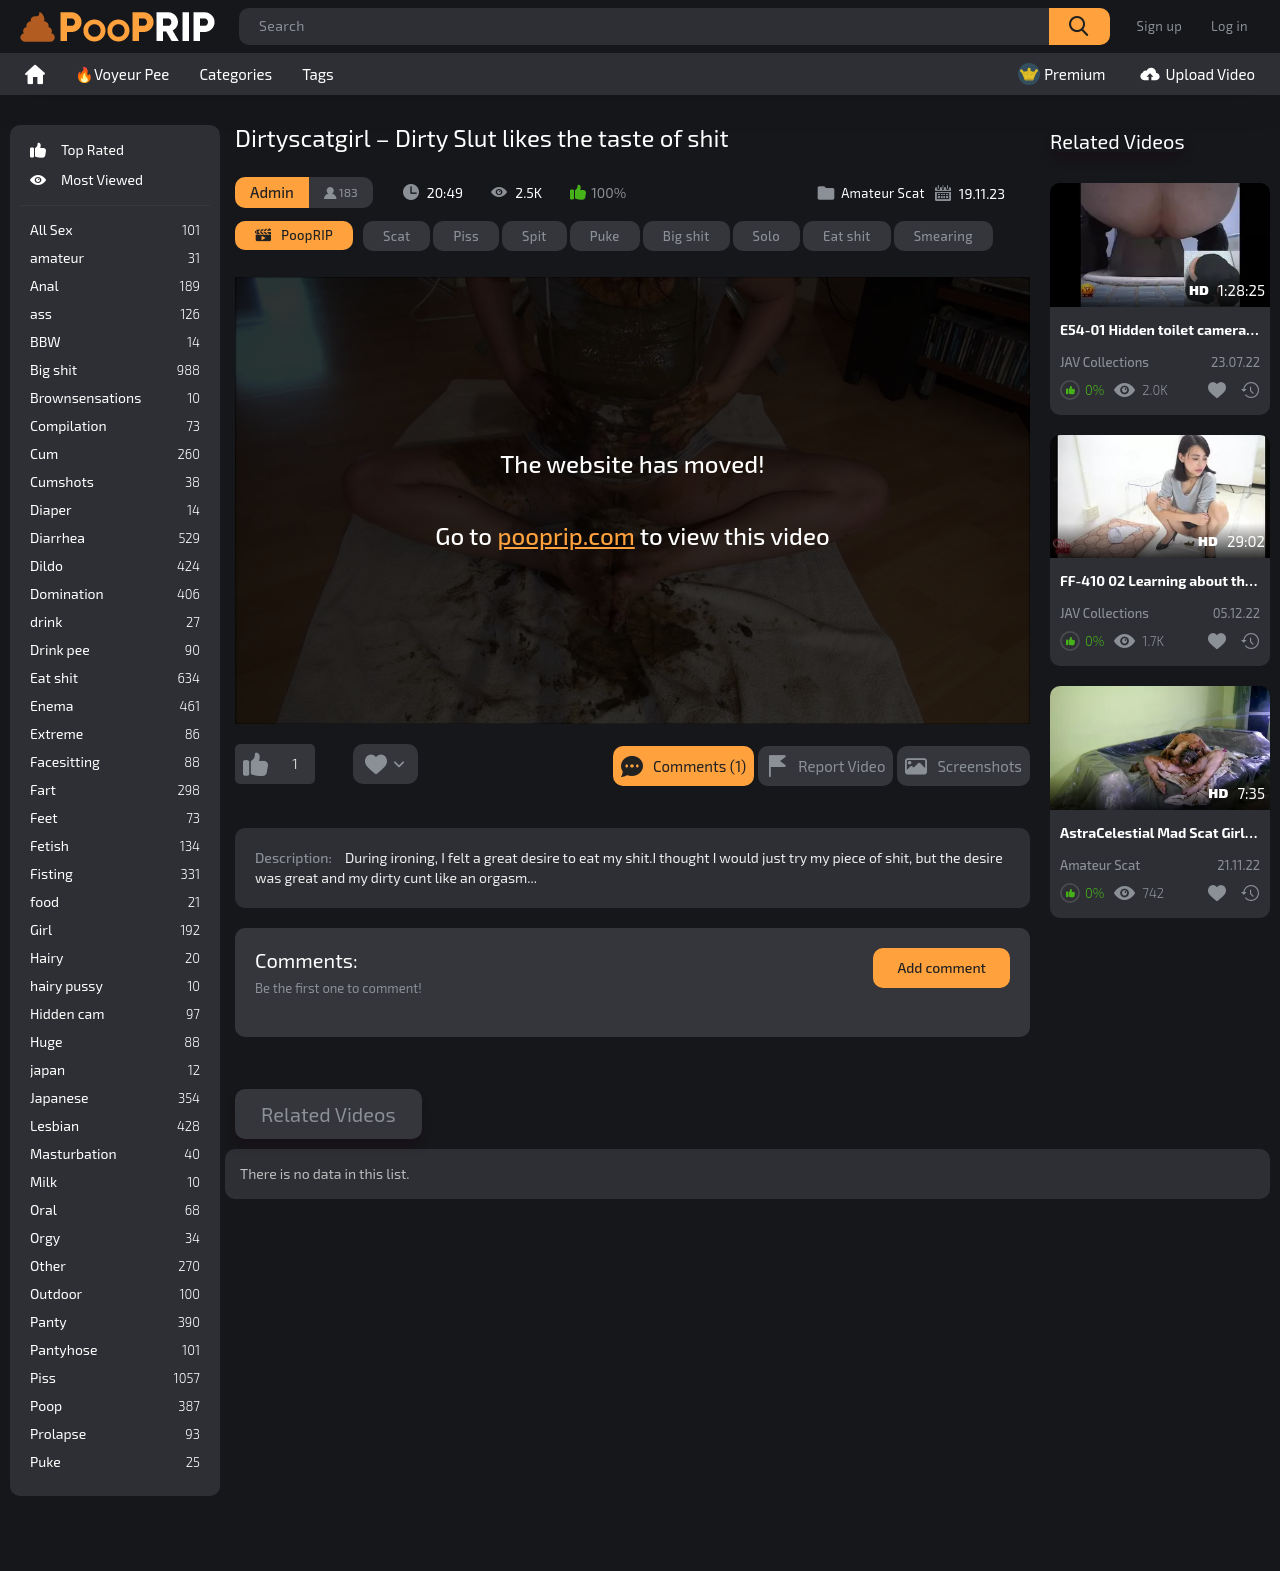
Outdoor (115, 1294)
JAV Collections (1104, 362)
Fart (115, 790)
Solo (767, 236)
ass (115, 314)
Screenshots (979, 766)
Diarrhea (115, 538)
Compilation (115, 426)
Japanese (115, 1098)
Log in (1229, 26)
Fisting (115, 874)
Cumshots (115, 482)
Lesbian (115, 1126)
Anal (115, 286)
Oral (115, 1210)
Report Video (841, 766)
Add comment (941, 967)
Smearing (943, 236)
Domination (115, 594)
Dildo (115, 566)
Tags (318, 74)
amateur (115, 258)
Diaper (115, 510)
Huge (115, 1042)
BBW (115, 342)
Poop (115, 1406)
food (115, 902)
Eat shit (115, 678)
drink (115, 622)
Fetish (115, 846)
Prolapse (115, 1434)
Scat (396, 236)
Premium (1059, 74)
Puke (115, 1462)
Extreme (115, 734)
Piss (115, 1378)
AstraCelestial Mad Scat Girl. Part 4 (1160, 833)
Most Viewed (115, 180)
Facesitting (115, 762)
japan (115, 1070)
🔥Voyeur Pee (122, 74)
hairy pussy (115, 986)
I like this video (255, 764)
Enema (115, 706)
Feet (115, 818)
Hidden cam (115, 1014)
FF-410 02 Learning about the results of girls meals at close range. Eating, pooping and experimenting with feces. (1160, 581)
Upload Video (1195, 74)
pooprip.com (565, 535)
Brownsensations (115, 398)
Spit (534, 236)
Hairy (115, 958)
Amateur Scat (1100, 865)
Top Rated (115, 150)
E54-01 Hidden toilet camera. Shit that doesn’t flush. (1160, 330)
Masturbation (115, 1154)
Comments (304, 960)
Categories (235, 74)
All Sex (115, 230)
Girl (115, 930)
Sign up (1159, 26)
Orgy (115, 1238)
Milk (115, 1182)
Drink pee (115, 650)
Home (35, 74)
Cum (115, 454)
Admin (272, 192)
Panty (115, 1322)
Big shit (115, 370)
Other (115, 1266)
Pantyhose (115, 1350)
